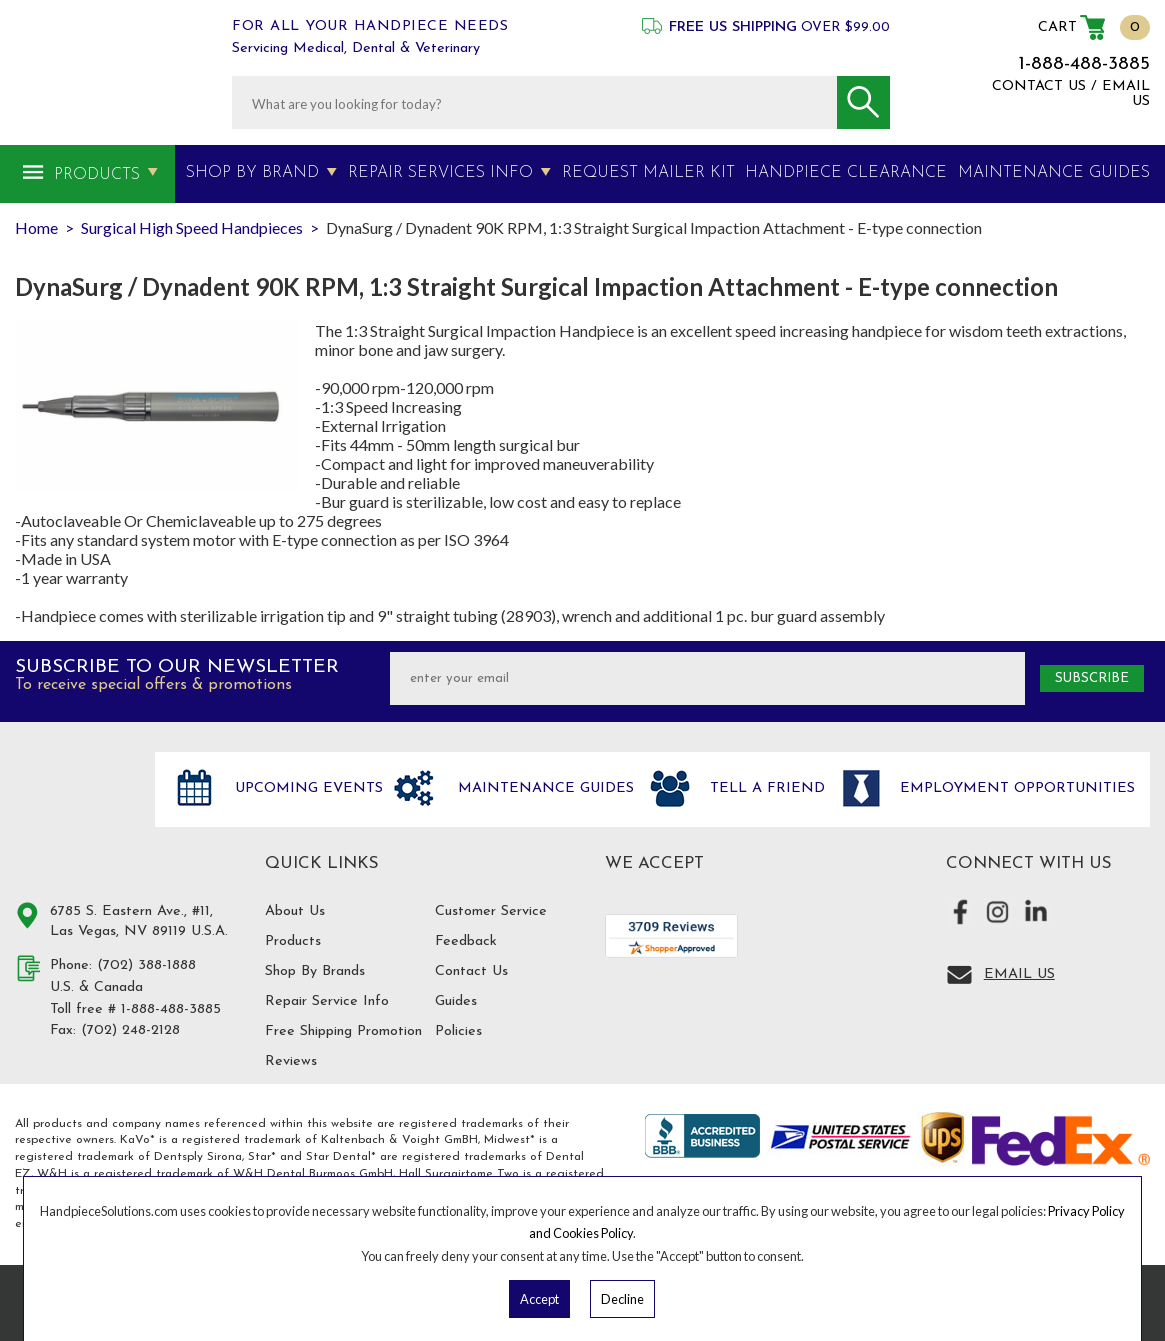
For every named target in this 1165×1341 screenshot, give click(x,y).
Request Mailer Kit (648, 173)
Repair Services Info (440, 173)
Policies (458, 1031)
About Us (295, 911)
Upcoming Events (306, 788)
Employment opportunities (1015, 788)
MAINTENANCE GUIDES (1054, 173)
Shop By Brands (315, 971)
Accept (539, 1299)
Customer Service (491, 911)
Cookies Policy (593, 1233)
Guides (456, 1001)
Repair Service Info (327, 1001)
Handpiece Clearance (846, 173)
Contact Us (471, 971)
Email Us (1019, 974)
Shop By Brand (252, 173)
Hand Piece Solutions (73, 810)
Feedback (466, 941)
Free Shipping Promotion (343, 1031)
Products (97, 175)
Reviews (291, 1061)
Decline (622, 1299)
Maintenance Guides (543, 788)
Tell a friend (765, 788)
